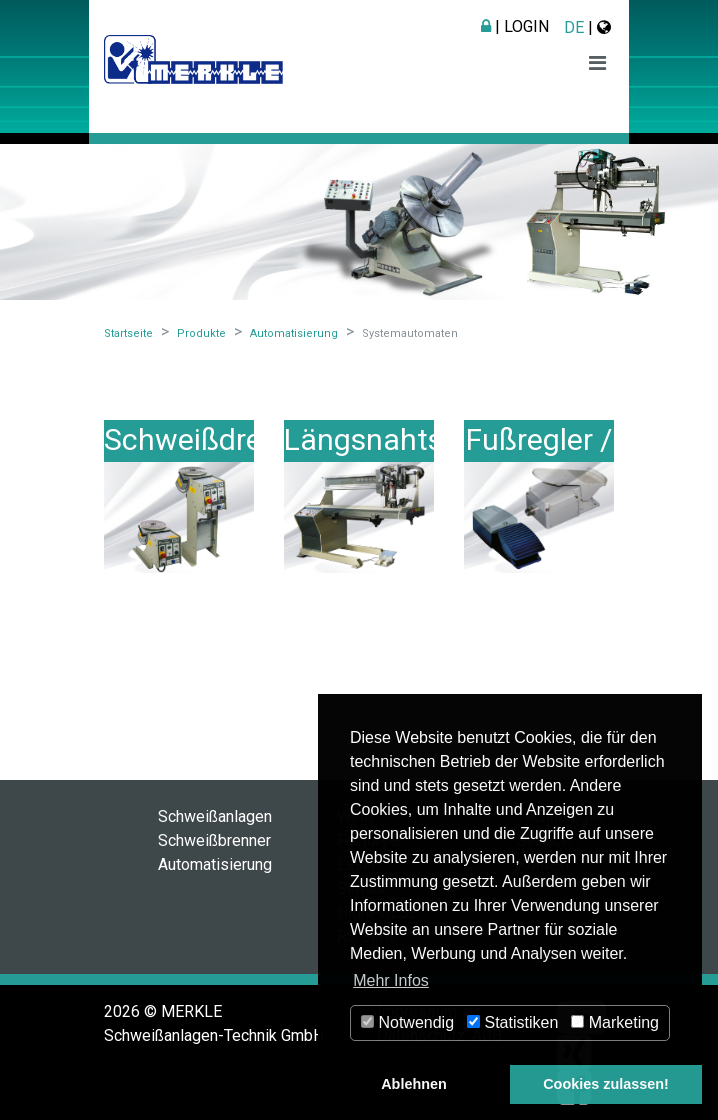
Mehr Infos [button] (391, 980)
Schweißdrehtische (232, 439)
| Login (515, 26)
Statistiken (512, 1022)
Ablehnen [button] (414, 1084)
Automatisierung (215, 864)
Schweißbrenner (214, 840)
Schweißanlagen (215, 816)
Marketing (615, 1022)
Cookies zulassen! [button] (606, 1084)
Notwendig (407, 1022)
